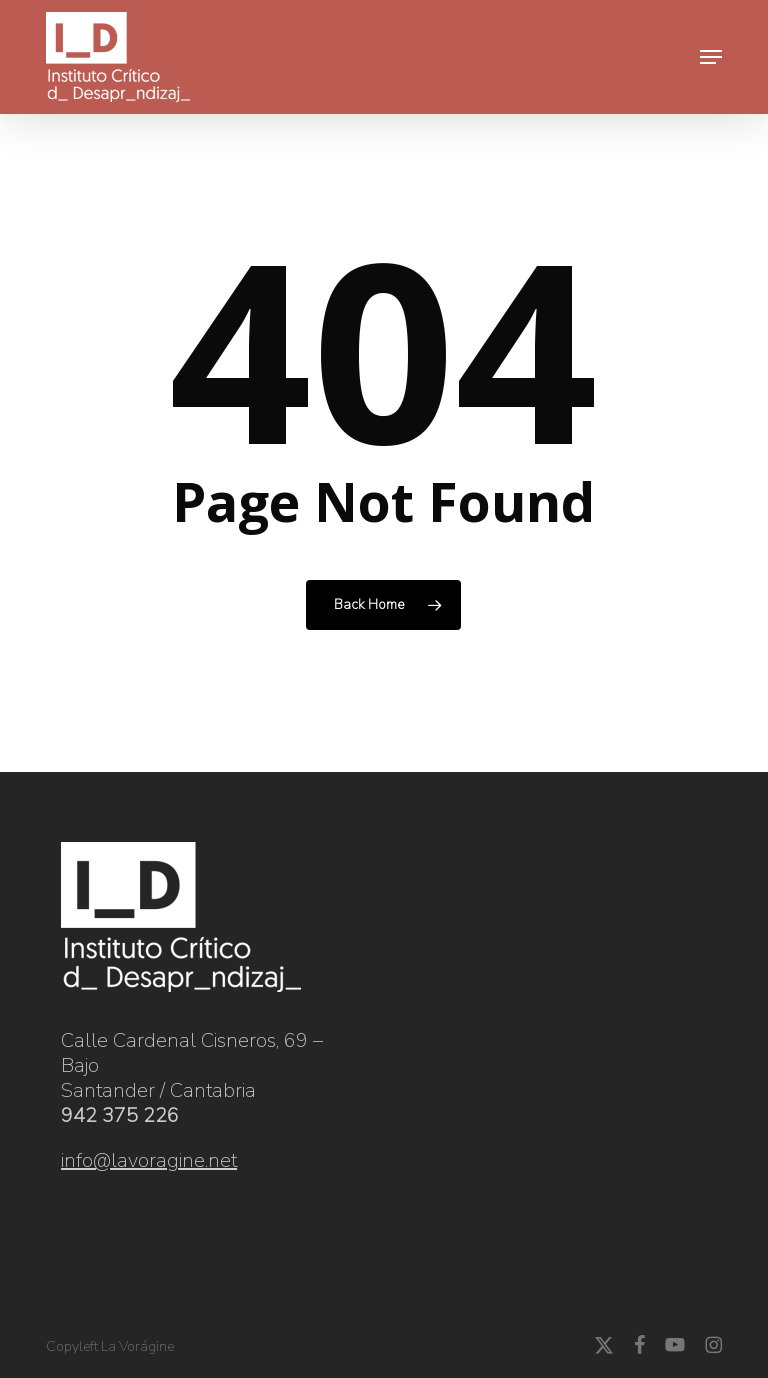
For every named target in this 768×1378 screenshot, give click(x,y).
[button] (711, 57)
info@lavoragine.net (149, 1160)
